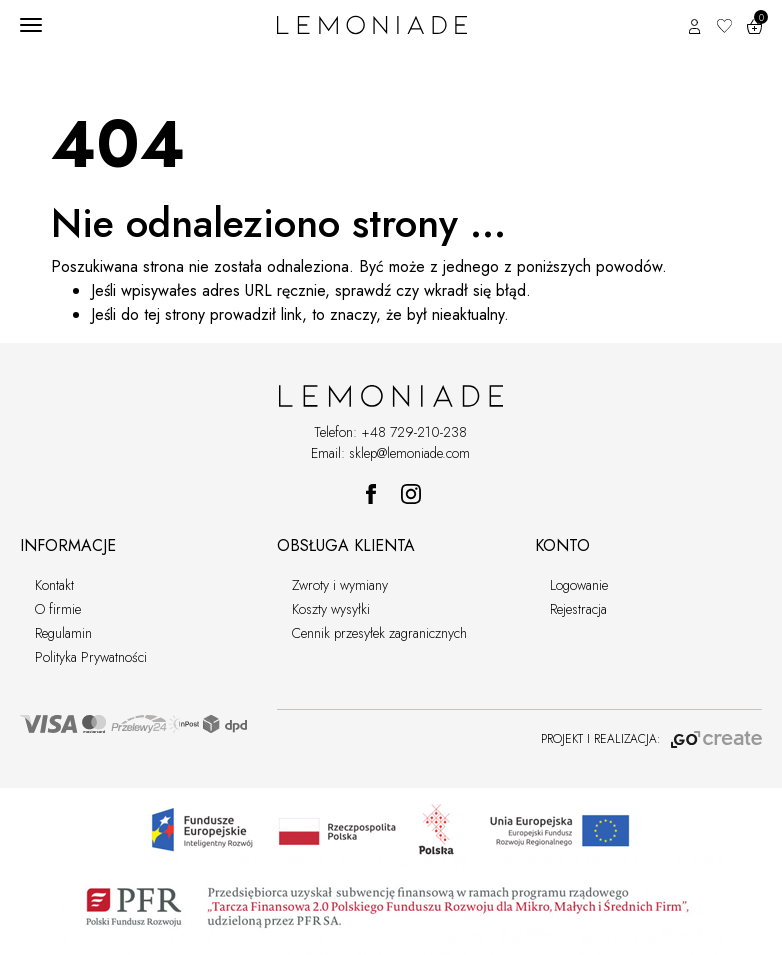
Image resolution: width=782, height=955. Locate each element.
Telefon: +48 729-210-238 (390, 432)
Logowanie (579, 585)
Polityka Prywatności (91, 657)
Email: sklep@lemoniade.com (390, 453)
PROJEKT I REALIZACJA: (651, 739)
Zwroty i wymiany (340, 585)
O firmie (58, 609)
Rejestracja (578, 609)
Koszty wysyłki (331, 609)
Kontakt (54, 585)
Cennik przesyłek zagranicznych (379, 633)
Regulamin (63, 633)
